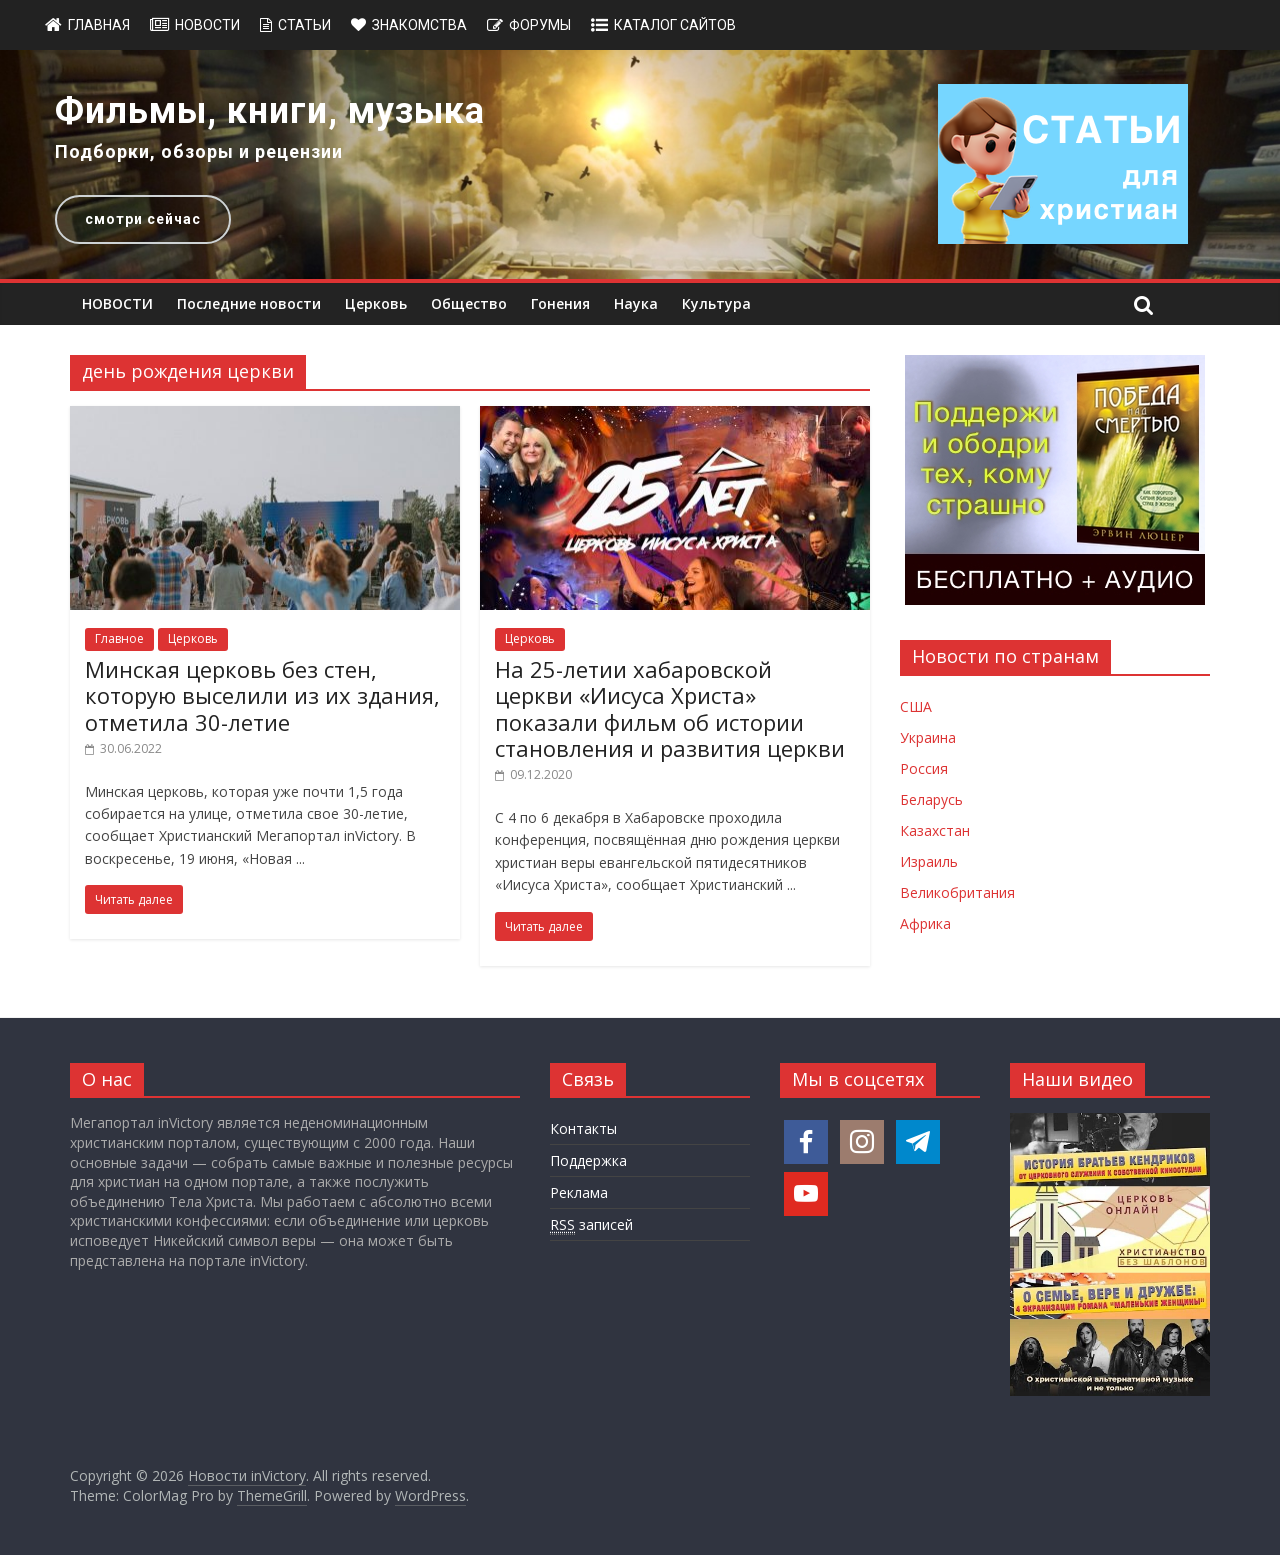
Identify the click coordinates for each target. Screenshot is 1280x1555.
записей (591, 1225)
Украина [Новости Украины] (928, 737)
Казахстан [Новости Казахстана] (935, 830)
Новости (207, 25)
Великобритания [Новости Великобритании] (957, 892)
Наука (636, 303)
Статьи (304, 25)
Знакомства (419, 25)
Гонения (560, 303)
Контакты (583, 1128)
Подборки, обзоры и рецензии (199, 151)
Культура (716, 303)
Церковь (376, 303)
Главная (99, 25)
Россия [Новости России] (924, 768)
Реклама (579, 1192)
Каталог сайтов (675, 25)
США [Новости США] (916, 706)
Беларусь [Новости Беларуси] (931, 799)
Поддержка (588, 1160)
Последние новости (249, 303)
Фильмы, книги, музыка (270, 111)
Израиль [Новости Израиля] (929, 861)
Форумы (540, 25)
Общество (469, 303)
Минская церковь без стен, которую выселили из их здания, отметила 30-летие (262, 695)
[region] (640, 164)
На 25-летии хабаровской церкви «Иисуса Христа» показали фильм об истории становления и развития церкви (670, 708)
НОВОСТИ (117, 303)
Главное (119, 638)
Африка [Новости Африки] (925, 923)
